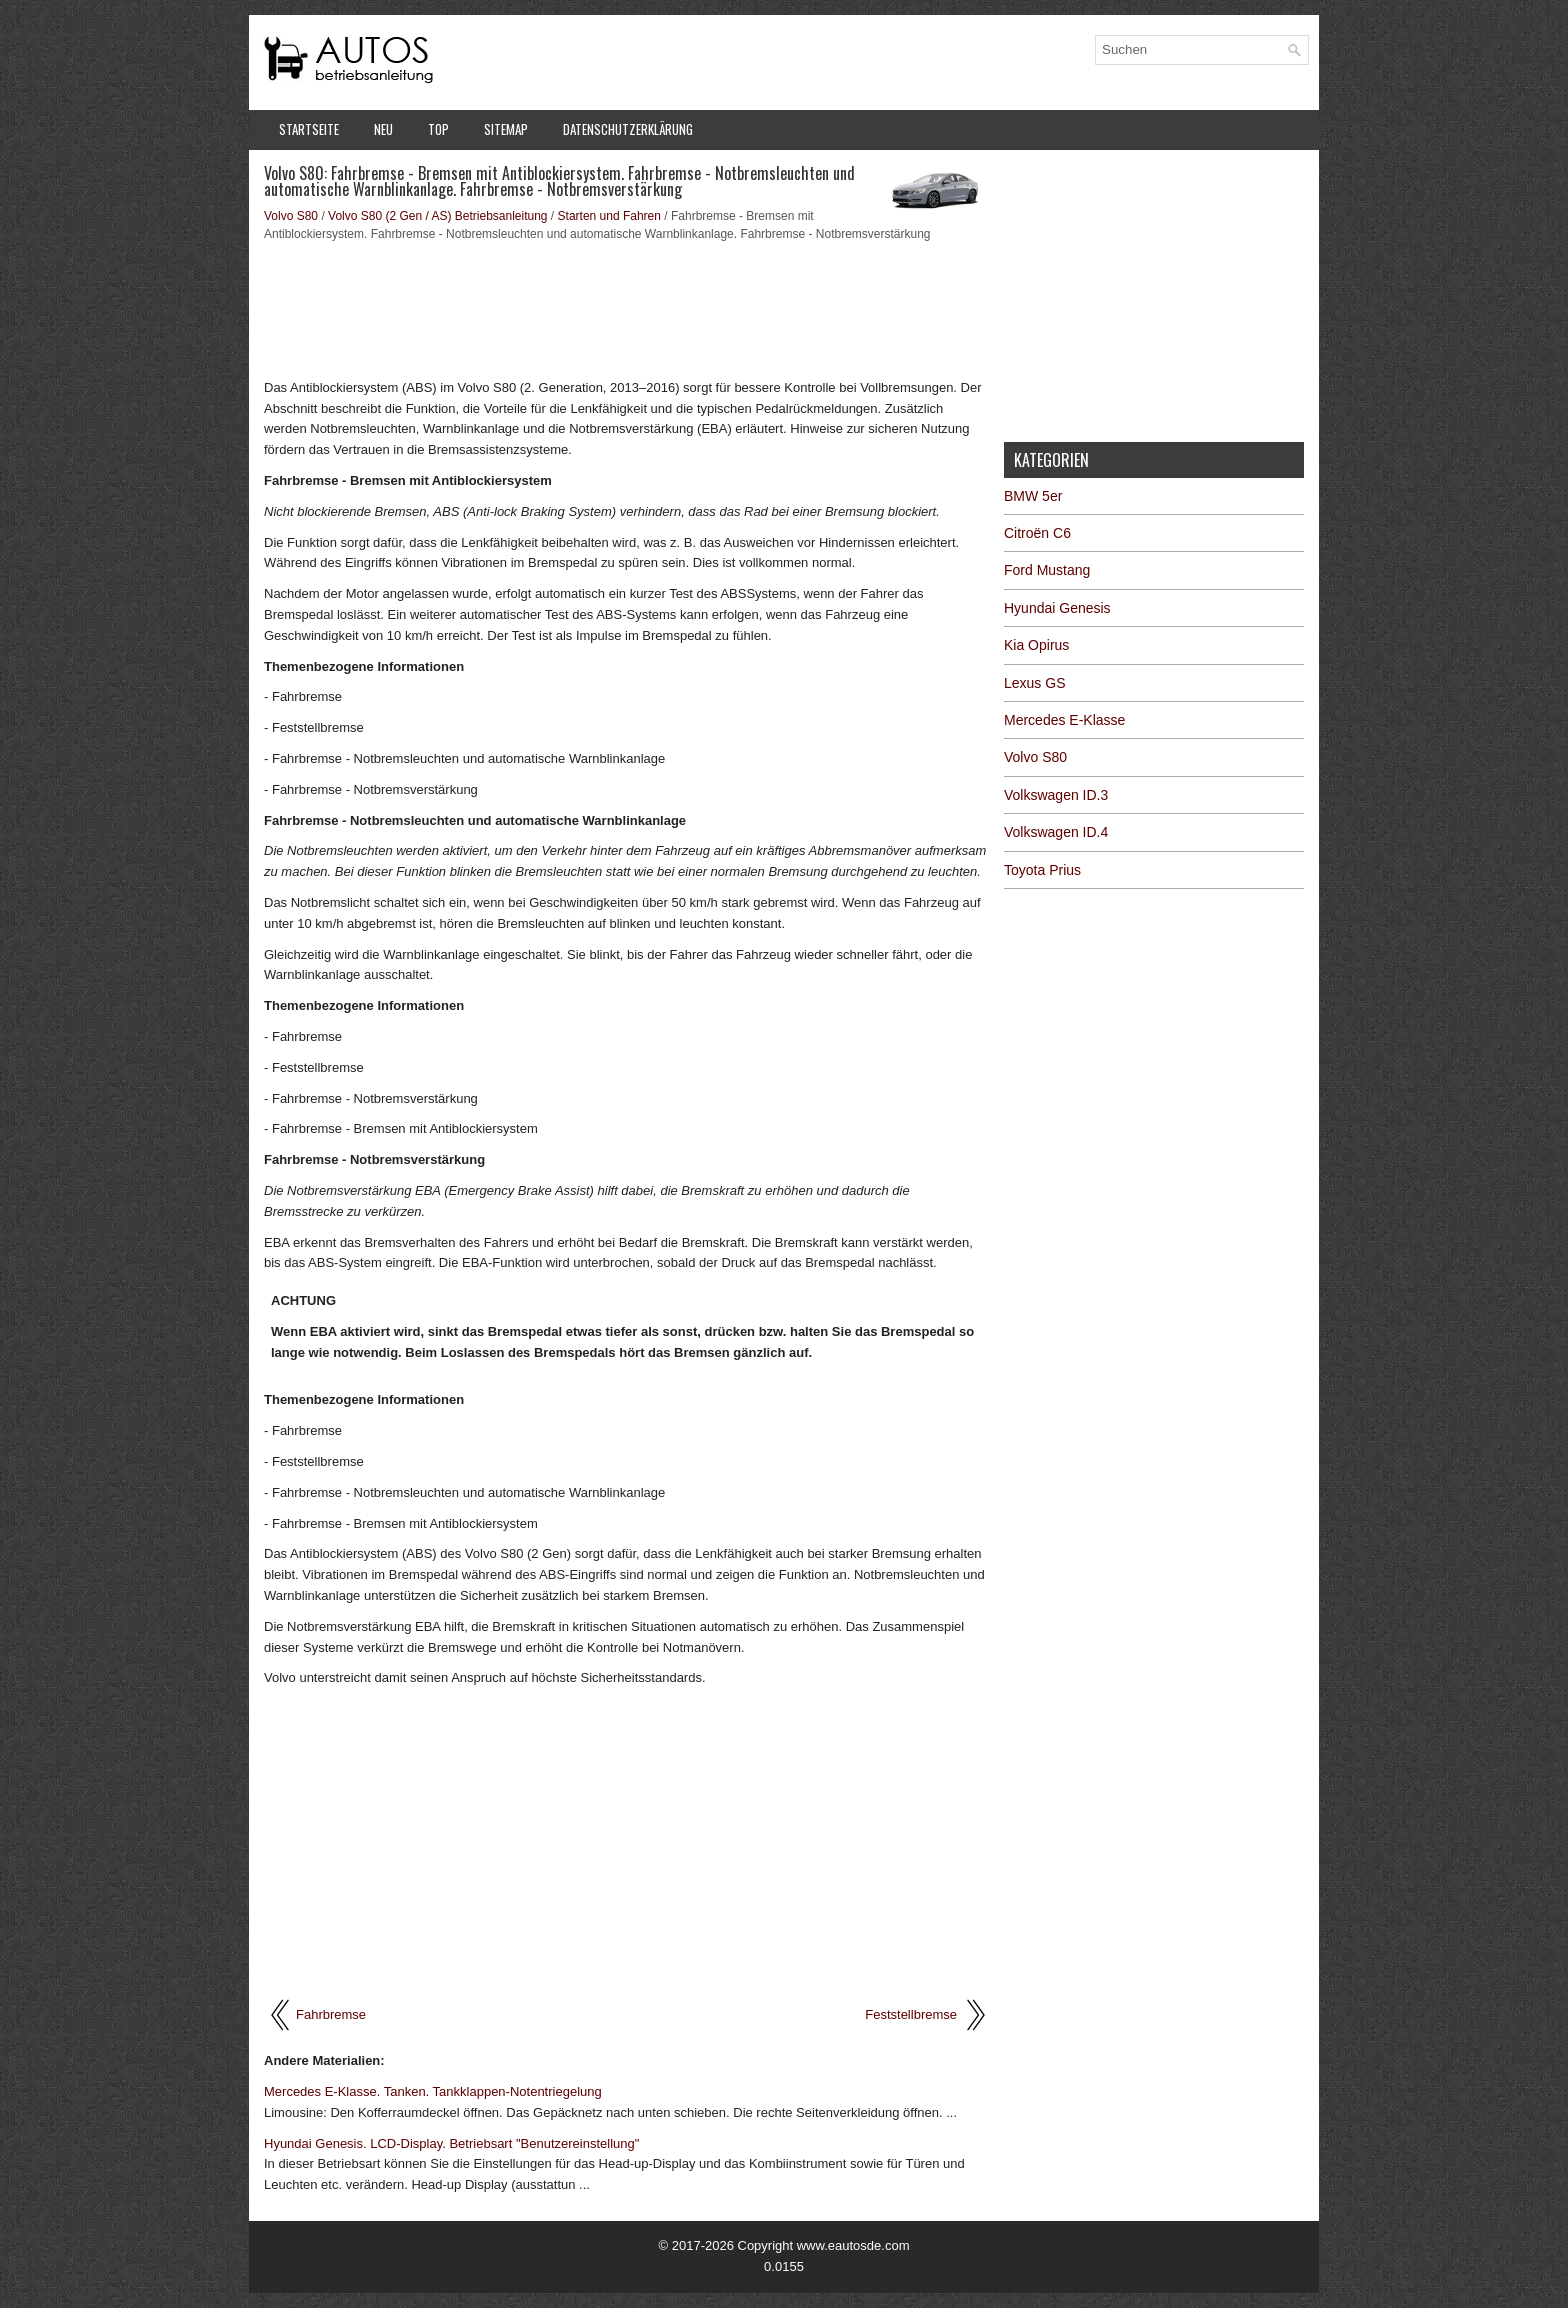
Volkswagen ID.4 (1056, 832)
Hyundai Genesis (1057, 608)
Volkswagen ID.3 (1056, 795)
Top (438, 129)
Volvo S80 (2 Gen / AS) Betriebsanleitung (437, 216)
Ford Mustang (1047, 570)
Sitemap (506, 129)
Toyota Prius (1042, 870)
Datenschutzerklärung (628, 129)
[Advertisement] (626, 308)
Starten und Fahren (609, 216)
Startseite (309, 129)
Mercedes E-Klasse (1064, 720)
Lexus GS (1034, 683)
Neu (383, 129)
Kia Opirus (1036, 645)
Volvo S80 (291, 216)
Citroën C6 (1037, 533)
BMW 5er (1033, 496)
